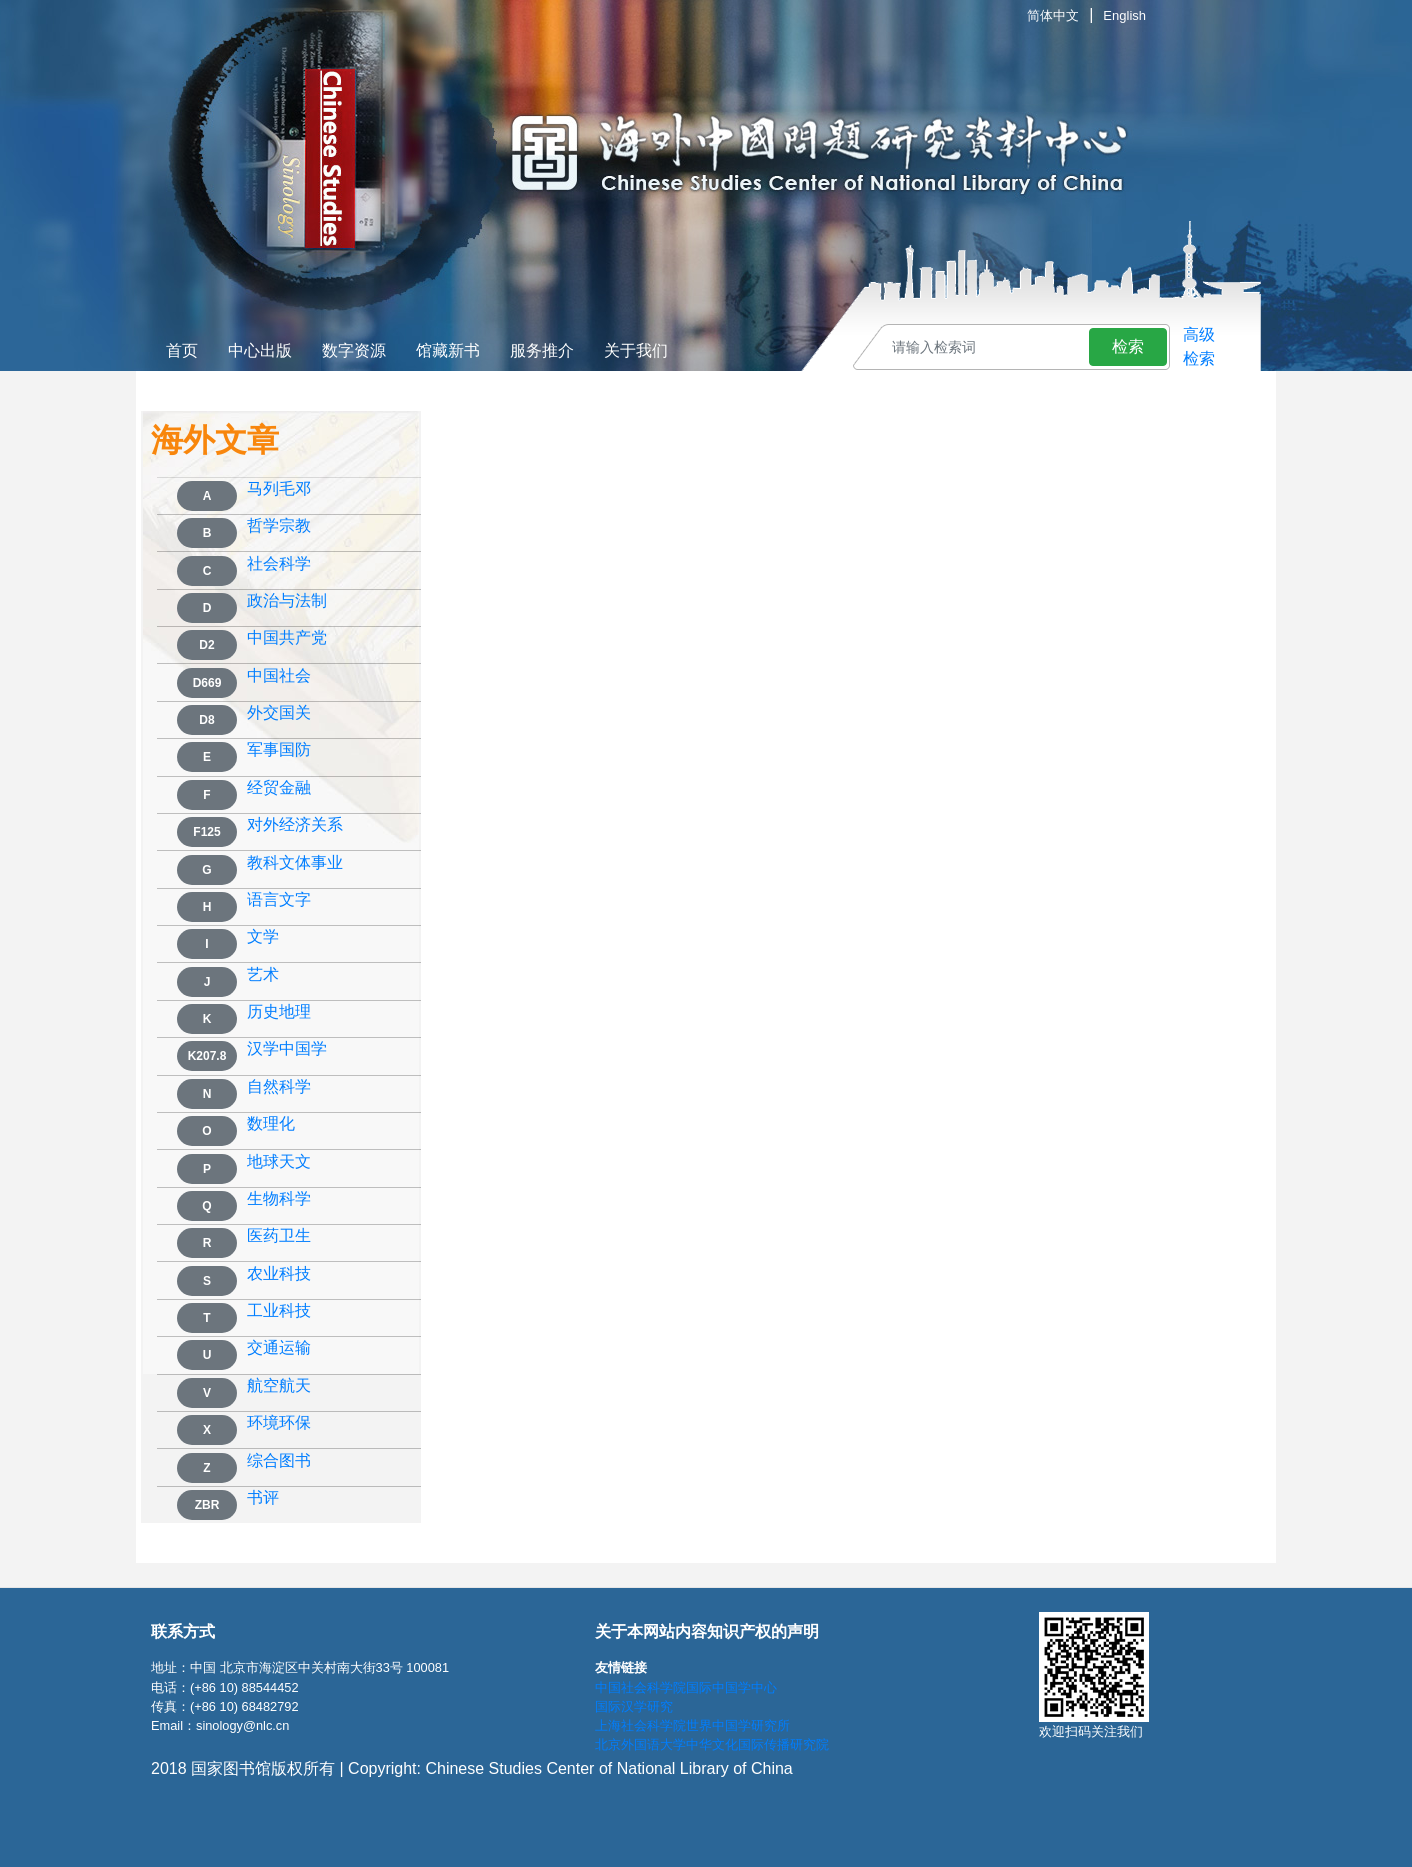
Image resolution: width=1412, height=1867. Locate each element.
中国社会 (279, 676)
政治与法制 (287, 601)
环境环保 (279, 1423)
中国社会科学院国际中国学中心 (686, 1687)
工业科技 (279, 1311)
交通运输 (279, 1348)
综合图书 (279, 1461)
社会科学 (279, 564)
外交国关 (279, 713)
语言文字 (279, 900)
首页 (182, 350)
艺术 (263, 975)
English (1124, 15)
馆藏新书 (448, 350)
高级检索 (1199, 346)
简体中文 (1053, 15)
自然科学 (279, 1087)
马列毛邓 (279, 489)
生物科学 (279, 1199)
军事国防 (279, 750)
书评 (263, 1498)
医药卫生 (279, 1236)
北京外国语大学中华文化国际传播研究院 (712, 1744)
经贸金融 (279, 788)
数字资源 (354, 350)
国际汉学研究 (634, 1706)
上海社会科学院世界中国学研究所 (692, 1725)
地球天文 (279, 1162)
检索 (1128, 346)
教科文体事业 (295, 863)
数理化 (271, 1124)
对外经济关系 (295, 825)
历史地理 (279, 1012)
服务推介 (542, 350)
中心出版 (260, 350)
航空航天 (279, 1386)
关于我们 (636, 350)
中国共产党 (287, 638)
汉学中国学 (287, 1049)
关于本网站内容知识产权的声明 (707, 1631)
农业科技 (279, 1274)
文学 (263, 937)
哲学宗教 (279, 526)
